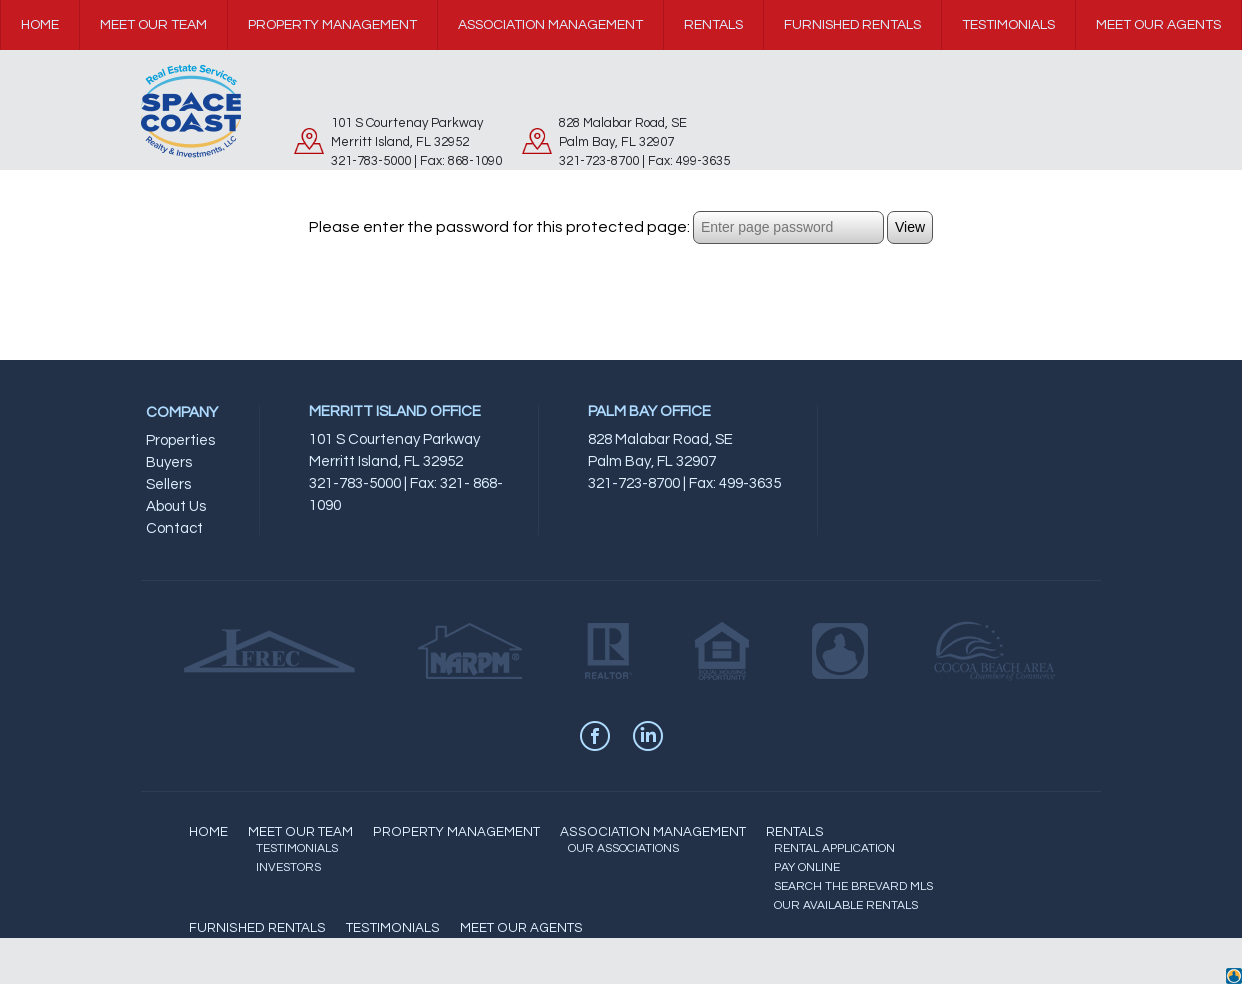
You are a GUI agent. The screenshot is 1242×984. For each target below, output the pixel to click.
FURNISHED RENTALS (257, 928)
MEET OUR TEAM (300, 832)
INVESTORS (288, 867)
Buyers (169, 462)
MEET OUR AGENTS (521, 928)
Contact (174, 528)
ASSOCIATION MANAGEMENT (653, 832)
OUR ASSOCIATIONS (623, 848)
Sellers (168, 484)
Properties (180, 440)
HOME (208, 832)
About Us (176, 506)
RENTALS (795, 832)
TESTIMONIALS (297, 848)
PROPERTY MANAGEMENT (456, 832)
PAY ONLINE (807, 867)
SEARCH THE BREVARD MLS (853, 886)
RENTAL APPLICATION (834, 848)
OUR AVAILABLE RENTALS (846, 905)
